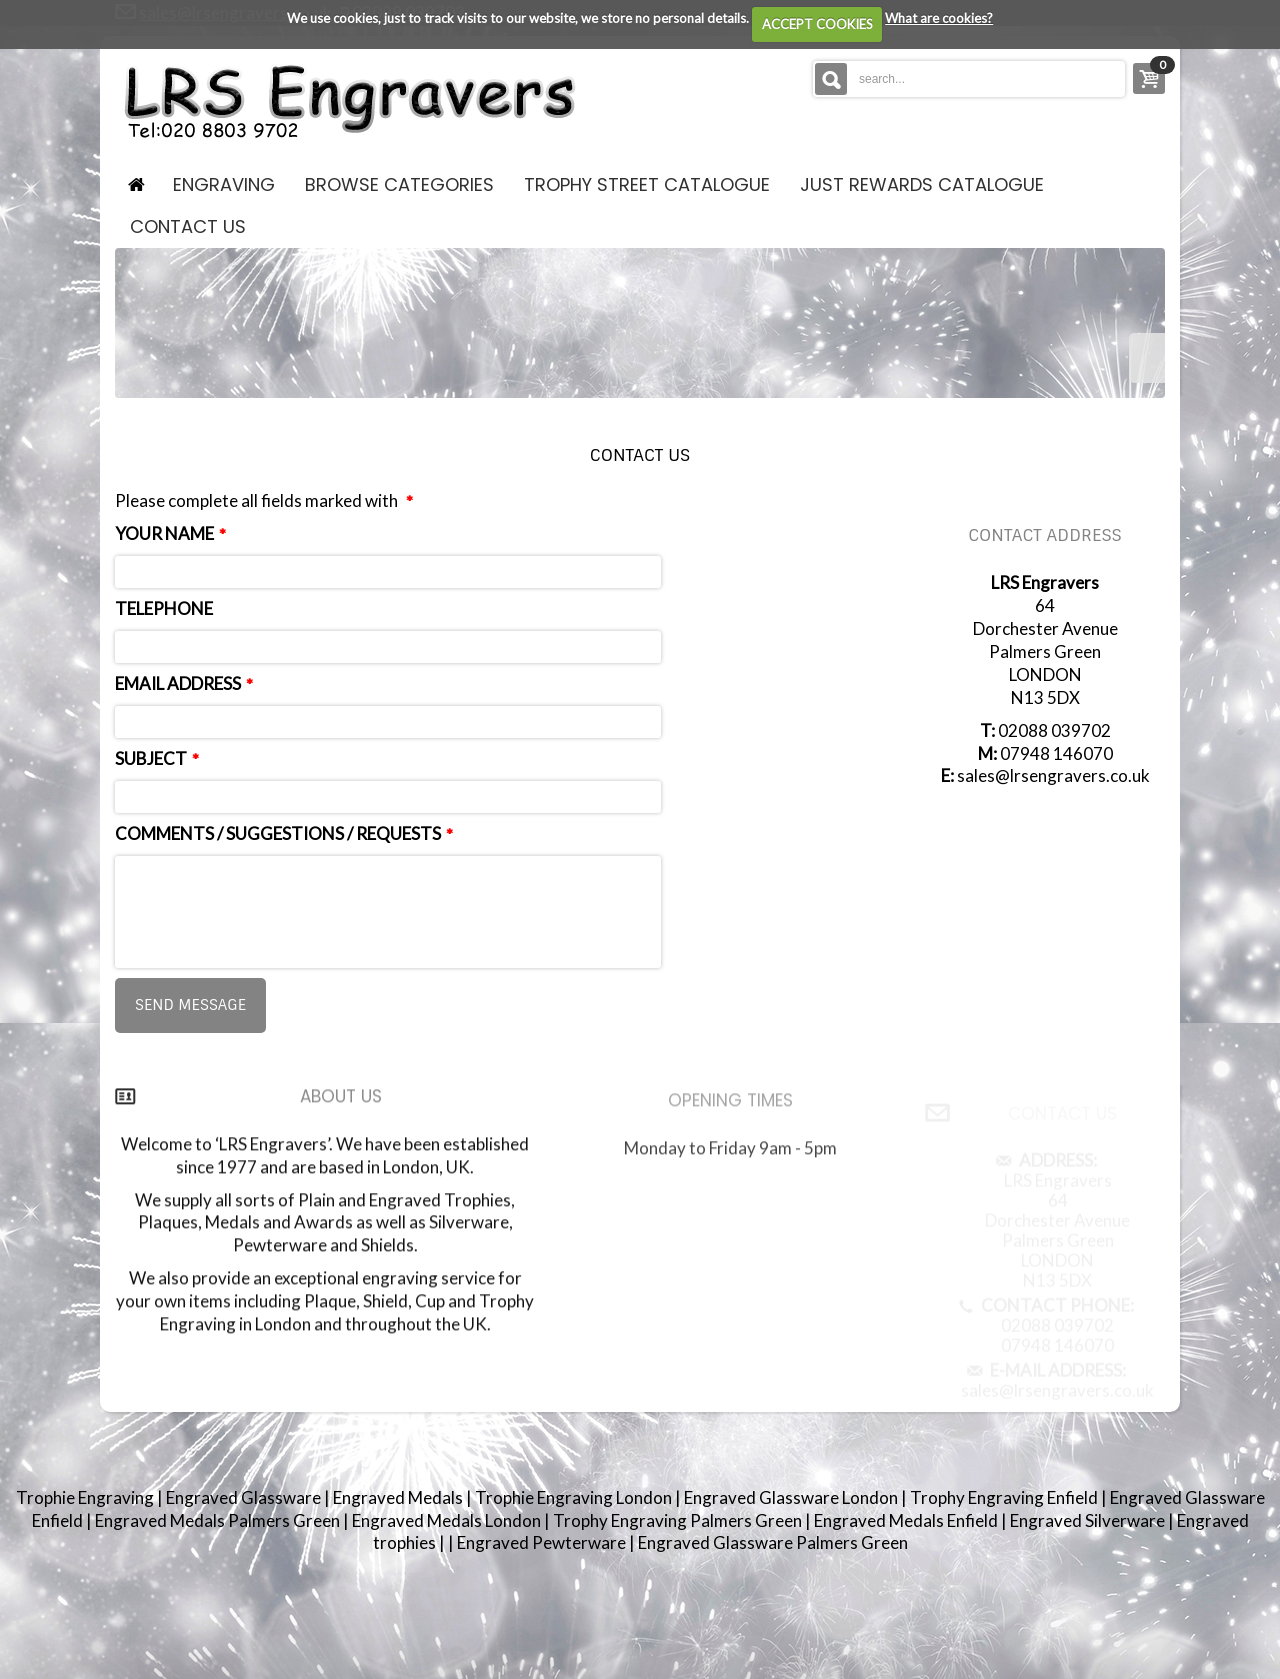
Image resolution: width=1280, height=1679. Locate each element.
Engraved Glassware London (792, 1497)
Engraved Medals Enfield (907, 1520)
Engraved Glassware (245, 1497)
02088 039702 (1054, 730)
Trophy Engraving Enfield (1005, 1497)
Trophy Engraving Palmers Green (679, 1520)
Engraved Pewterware (543, 1542)
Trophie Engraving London (575, 1497)
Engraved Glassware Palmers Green (773, 1542)
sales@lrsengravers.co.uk (1053, 775)
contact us (188, 226)
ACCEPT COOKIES (817, 24)
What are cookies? (939, 18)
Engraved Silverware (1089, 1520)
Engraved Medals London (448, 1520)
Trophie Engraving (86, 1497)
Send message (190, 1005)
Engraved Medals (399, 1497)
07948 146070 (1056, 753)
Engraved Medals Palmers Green (219, 1520)
